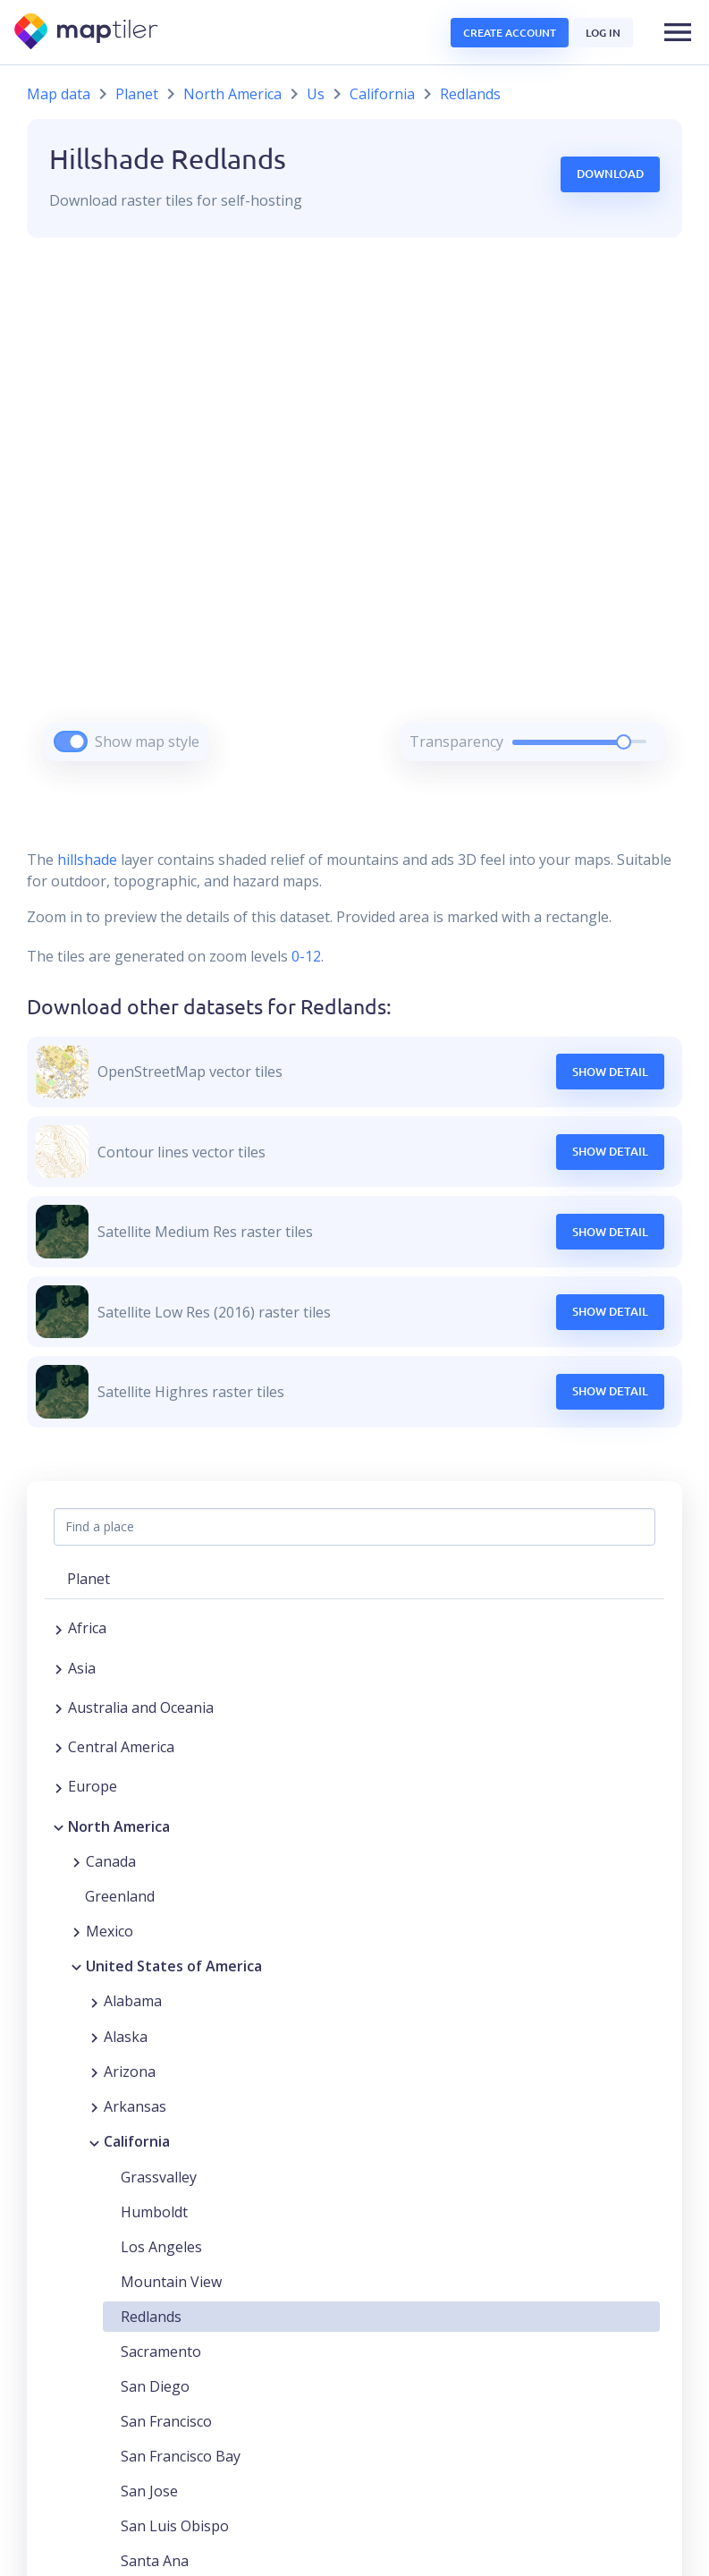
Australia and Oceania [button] (141, 1707)
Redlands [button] (151, 2316)
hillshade (87, 859)
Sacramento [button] (161, 2351)
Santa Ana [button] (155, 2561)
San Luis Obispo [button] (175, 2526)
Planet (136, 94)
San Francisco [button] (166, 2421)
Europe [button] (92, 1786)
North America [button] (119, 1826)
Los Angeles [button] (161, 2247)
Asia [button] (82, 1668)
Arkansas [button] (135, 2106)
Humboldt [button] (154, 2212)
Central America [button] (121, 1747)
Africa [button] (87, 1628)
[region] (354, 522)
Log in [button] (603, 32)
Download (610, 173)
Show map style (147, 741)
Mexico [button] (109, 1931)
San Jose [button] (149, 2491)
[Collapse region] (58, 1826)
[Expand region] (58, 1628)
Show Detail (610, 1071)
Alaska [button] (126, 2036)
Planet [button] (88, 1579)
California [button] (137, 2141)
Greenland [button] (120, 1896)
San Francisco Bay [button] (181, 2456)
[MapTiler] (87, 33)
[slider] (623, 742)
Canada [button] (111, 1861)
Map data (58, 94)
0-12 (304, 956)
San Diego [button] (155, 2386)
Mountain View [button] (171, 2282)
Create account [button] (509, 32)
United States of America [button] (174, 1966)
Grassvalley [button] (159, 2177)
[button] (678, 32)
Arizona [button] (130, 2071)
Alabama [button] (133, 2001)
